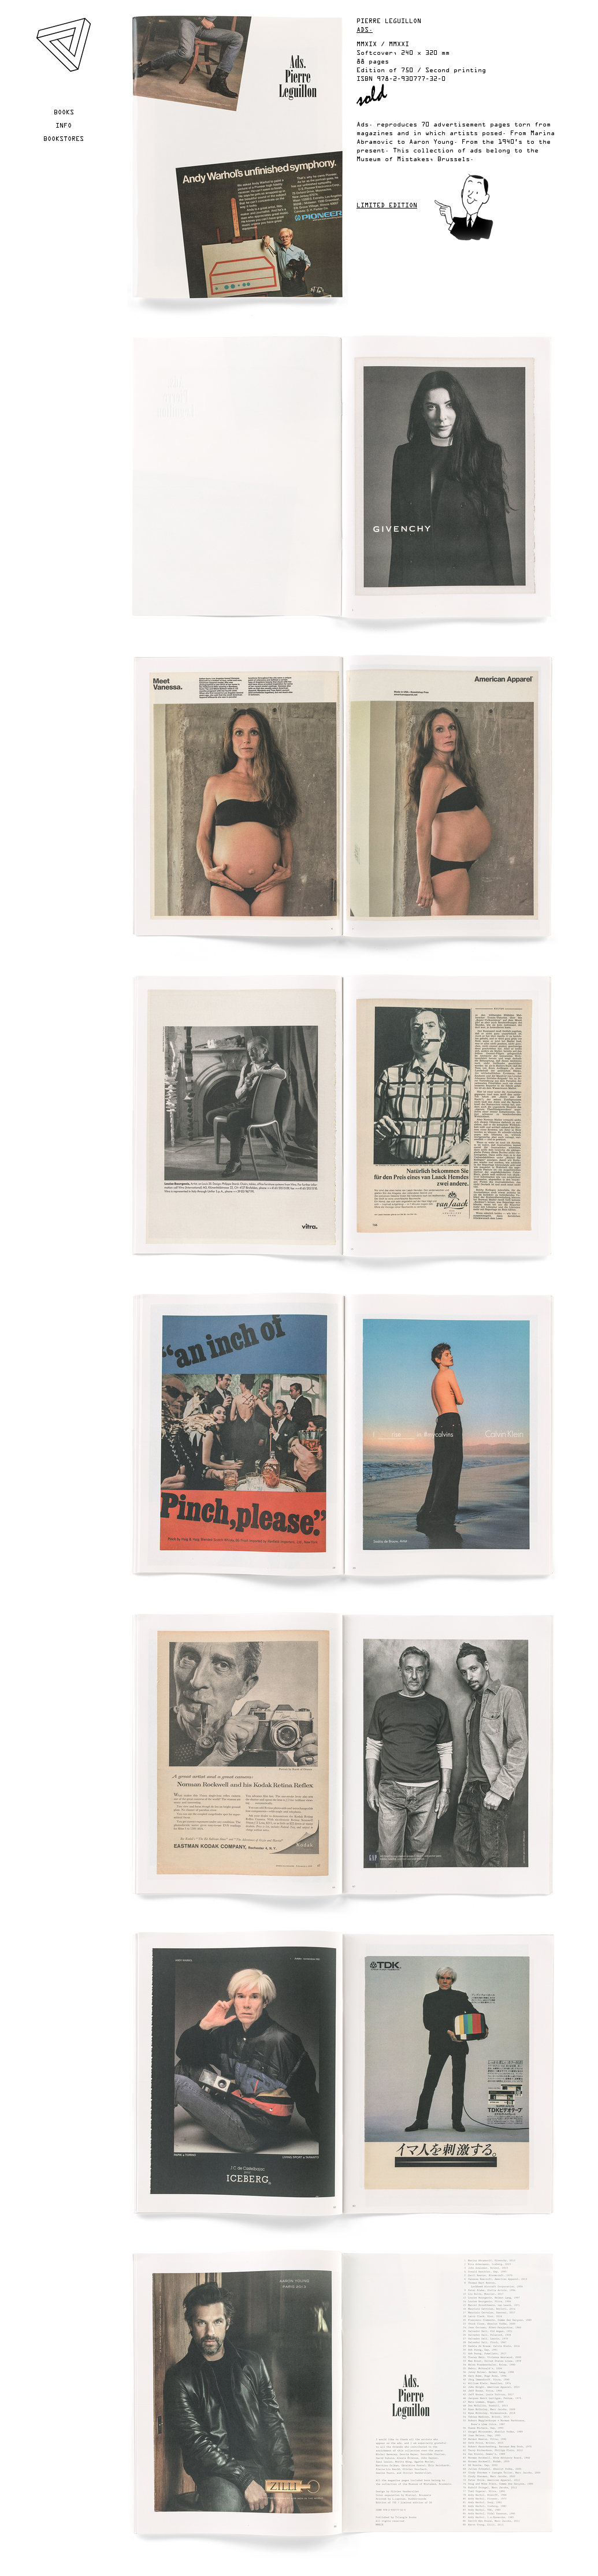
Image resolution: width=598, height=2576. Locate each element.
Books (64, 113)
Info (63, 126)
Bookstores (63, 139)
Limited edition (386, 206)
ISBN (364, 79)
